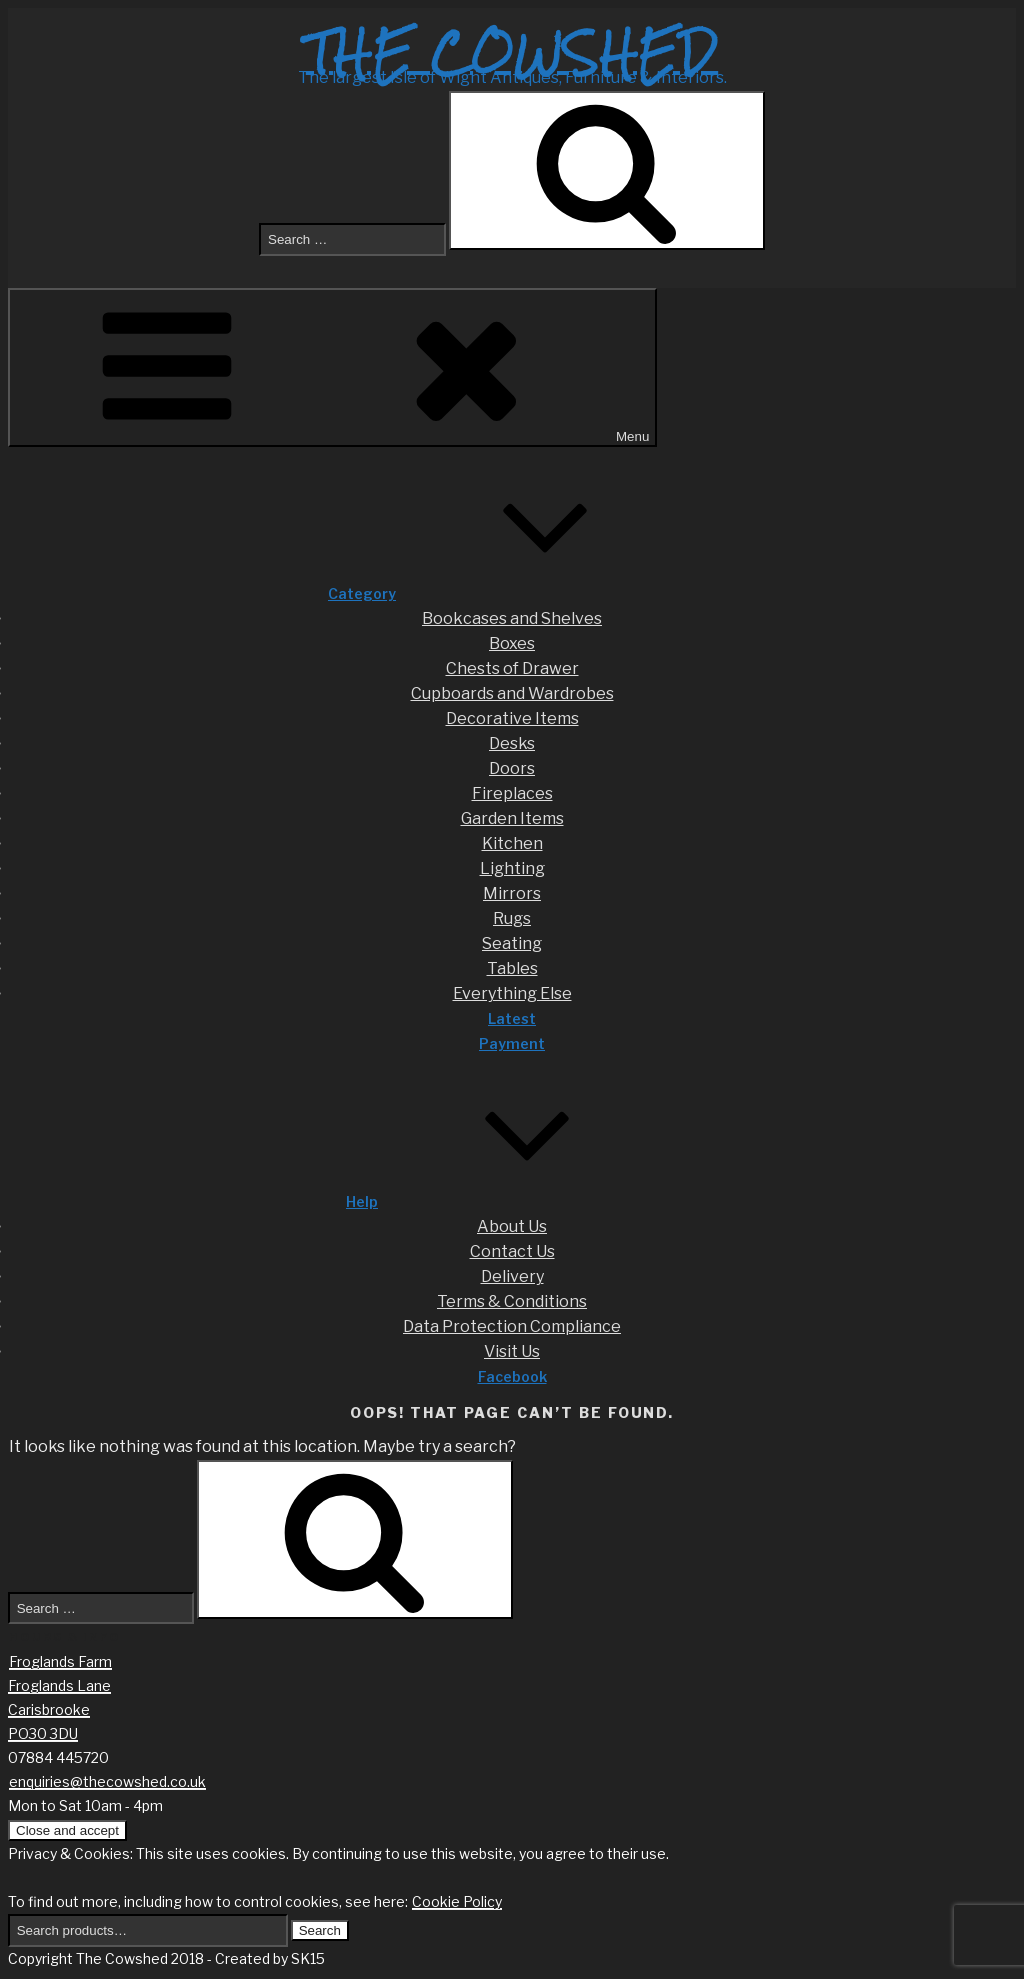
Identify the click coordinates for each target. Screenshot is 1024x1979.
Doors (512, 768)
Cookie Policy (457, 1901)
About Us (512, 1226)
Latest (512, 1018)
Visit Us (512, 1351)
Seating (512, 943)
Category (512, 593)
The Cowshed (512, 53)
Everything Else (512, 993)
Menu (332, 367)
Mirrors (512, 893)
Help (512, 1201)
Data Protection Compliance (512, 1326)
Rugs (512, 918)
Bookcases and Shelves (512, 618)
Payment (512, 1043)
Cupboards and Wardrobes (512, 693)
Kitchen (512, 843)
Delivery (512, 1276)
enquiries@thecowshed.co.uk (107, 1781)
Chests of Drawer (512, 668)
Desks (512, 743)
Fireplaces (512, 793)
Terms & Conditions (512, 1301)
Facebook (512, 1376)
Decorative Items (512, 718)
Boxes (512, 643)
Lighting (512, 868)
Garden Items (512, 818)
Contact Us (512, 1251)
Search (320, 1930)
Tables (512, 968)
